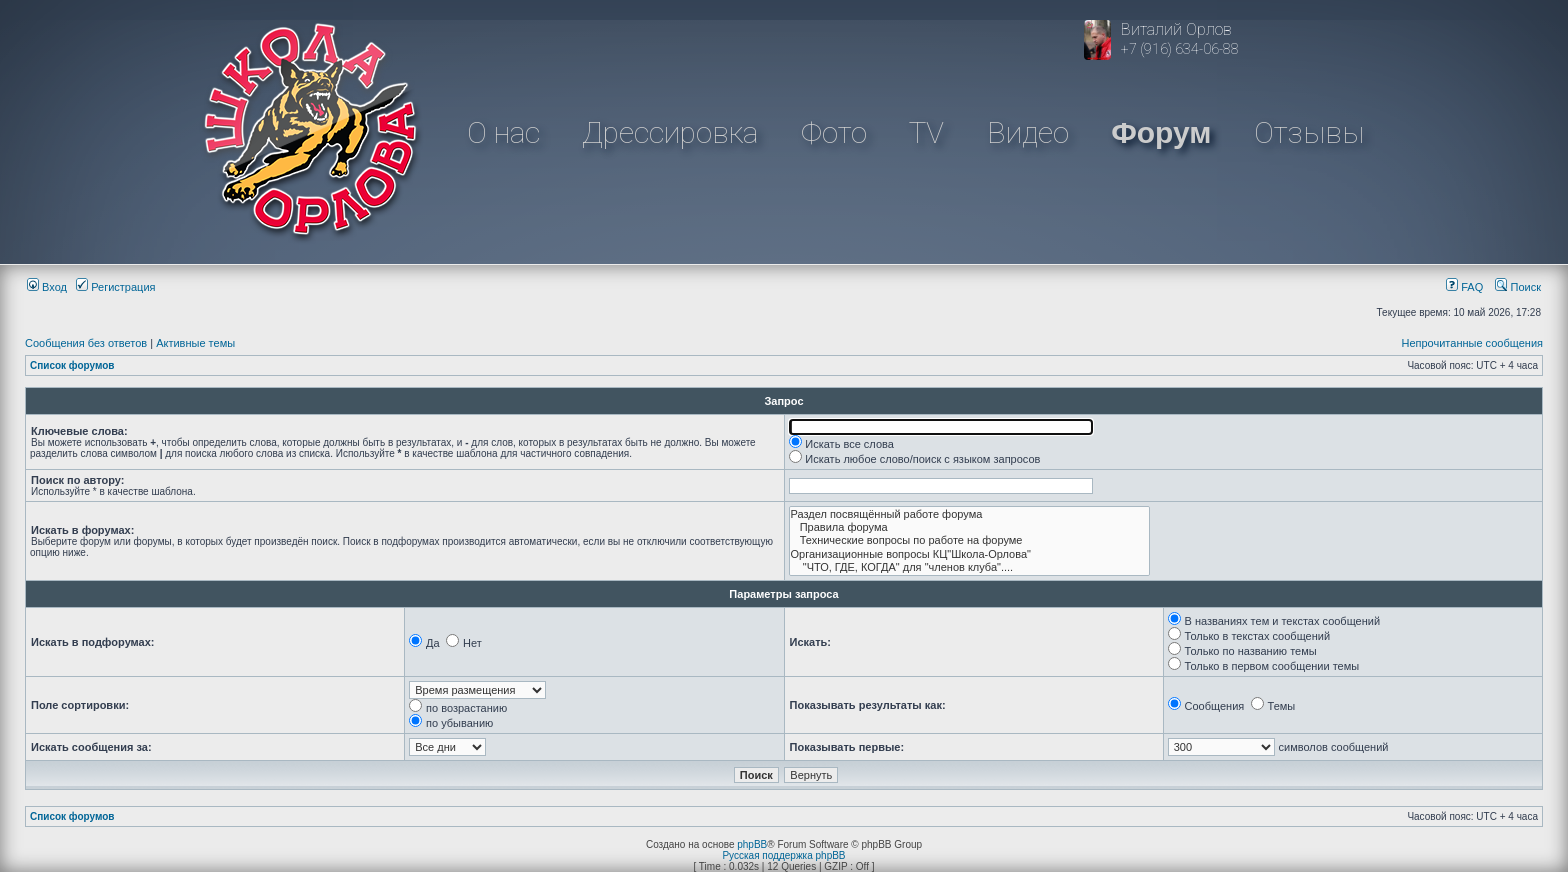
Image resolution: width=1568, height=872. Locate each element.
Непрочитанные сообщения (1472, 343)
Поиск (1518, 287)
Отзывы (1309, 132)
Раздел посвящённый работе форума (970, 514)
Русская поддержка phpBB (783, 855)
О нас (503, 132)
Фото (834, 132)
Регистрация (115, 287)
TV (926, 132)
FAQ (1464, 287)
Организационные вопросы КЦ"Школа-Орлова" (970, 554)
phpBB (752, 844)
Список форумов (72, 365)
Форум (1161, 132)
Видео (1028, 132)
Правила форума (970, 527)
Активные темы (195, 343)
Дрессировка (670, 132)
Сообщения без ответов (86, 343)
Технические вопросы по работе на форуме (970, 540)
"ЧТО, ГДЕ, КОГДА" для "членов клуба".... (970, 567)
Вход (47, 287)
